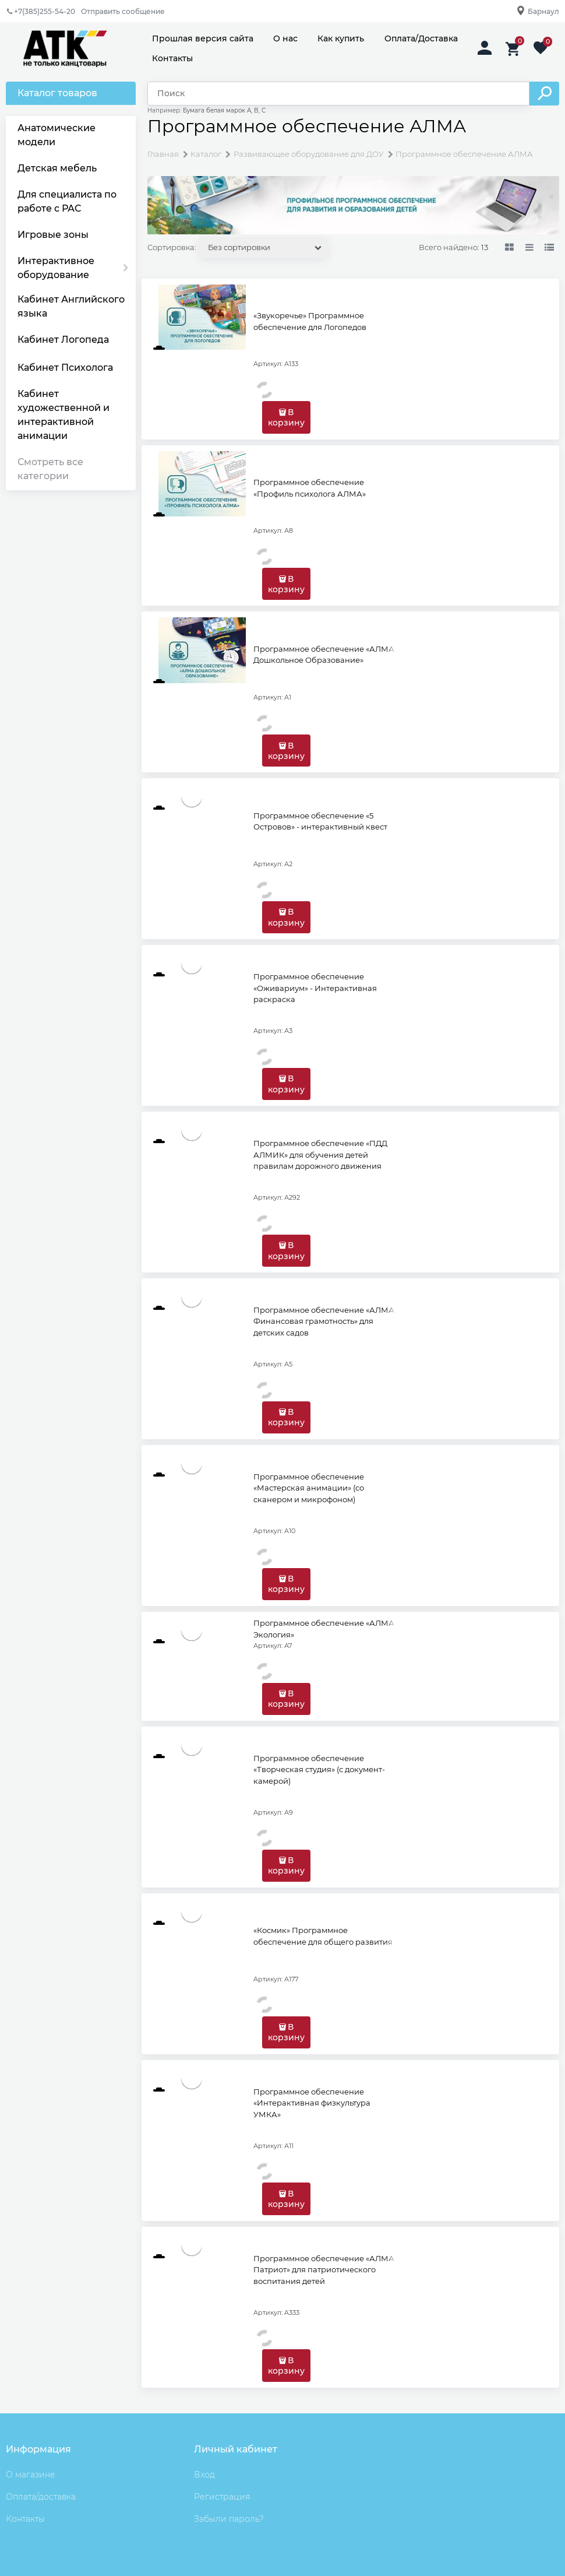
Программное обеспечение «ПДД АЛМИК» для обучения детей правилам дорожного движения (320, 1154)
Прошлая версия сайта (202, 38)
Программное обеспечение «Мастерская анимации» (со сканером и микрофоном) (308, 1488)
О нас (285, 38)
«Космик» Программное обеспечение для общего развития (323, 1935)
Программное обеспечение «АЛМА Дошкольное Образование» (323, 654)
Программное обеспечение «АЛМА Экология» (323, 1628)
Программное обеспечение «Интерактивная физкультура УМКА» (311, 2103)
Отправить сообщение (123, 11)
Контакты (172, 58)
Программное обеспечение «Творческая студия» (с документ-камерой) (319, 1769)
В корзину (286, 417)
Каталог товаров (57, 93)
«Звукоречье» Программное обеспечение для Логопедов (309, 321)
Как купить (340, 38)
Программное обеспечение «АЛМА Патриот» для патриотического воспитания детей (323, 2270)
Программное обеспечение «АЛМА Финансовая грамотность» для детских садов (323, 1321)
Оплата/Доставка (421, 38)
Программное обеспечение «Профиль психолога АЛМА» (309, 487)
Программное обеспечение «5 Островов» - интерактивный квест (320, 821)
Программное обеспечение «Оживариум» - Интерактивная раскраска (315, 988)
